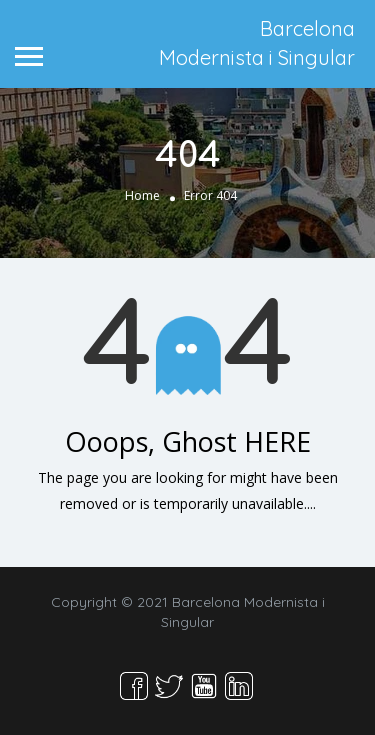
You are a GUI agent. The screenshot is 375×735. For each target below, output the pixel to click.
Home (142, 195)
